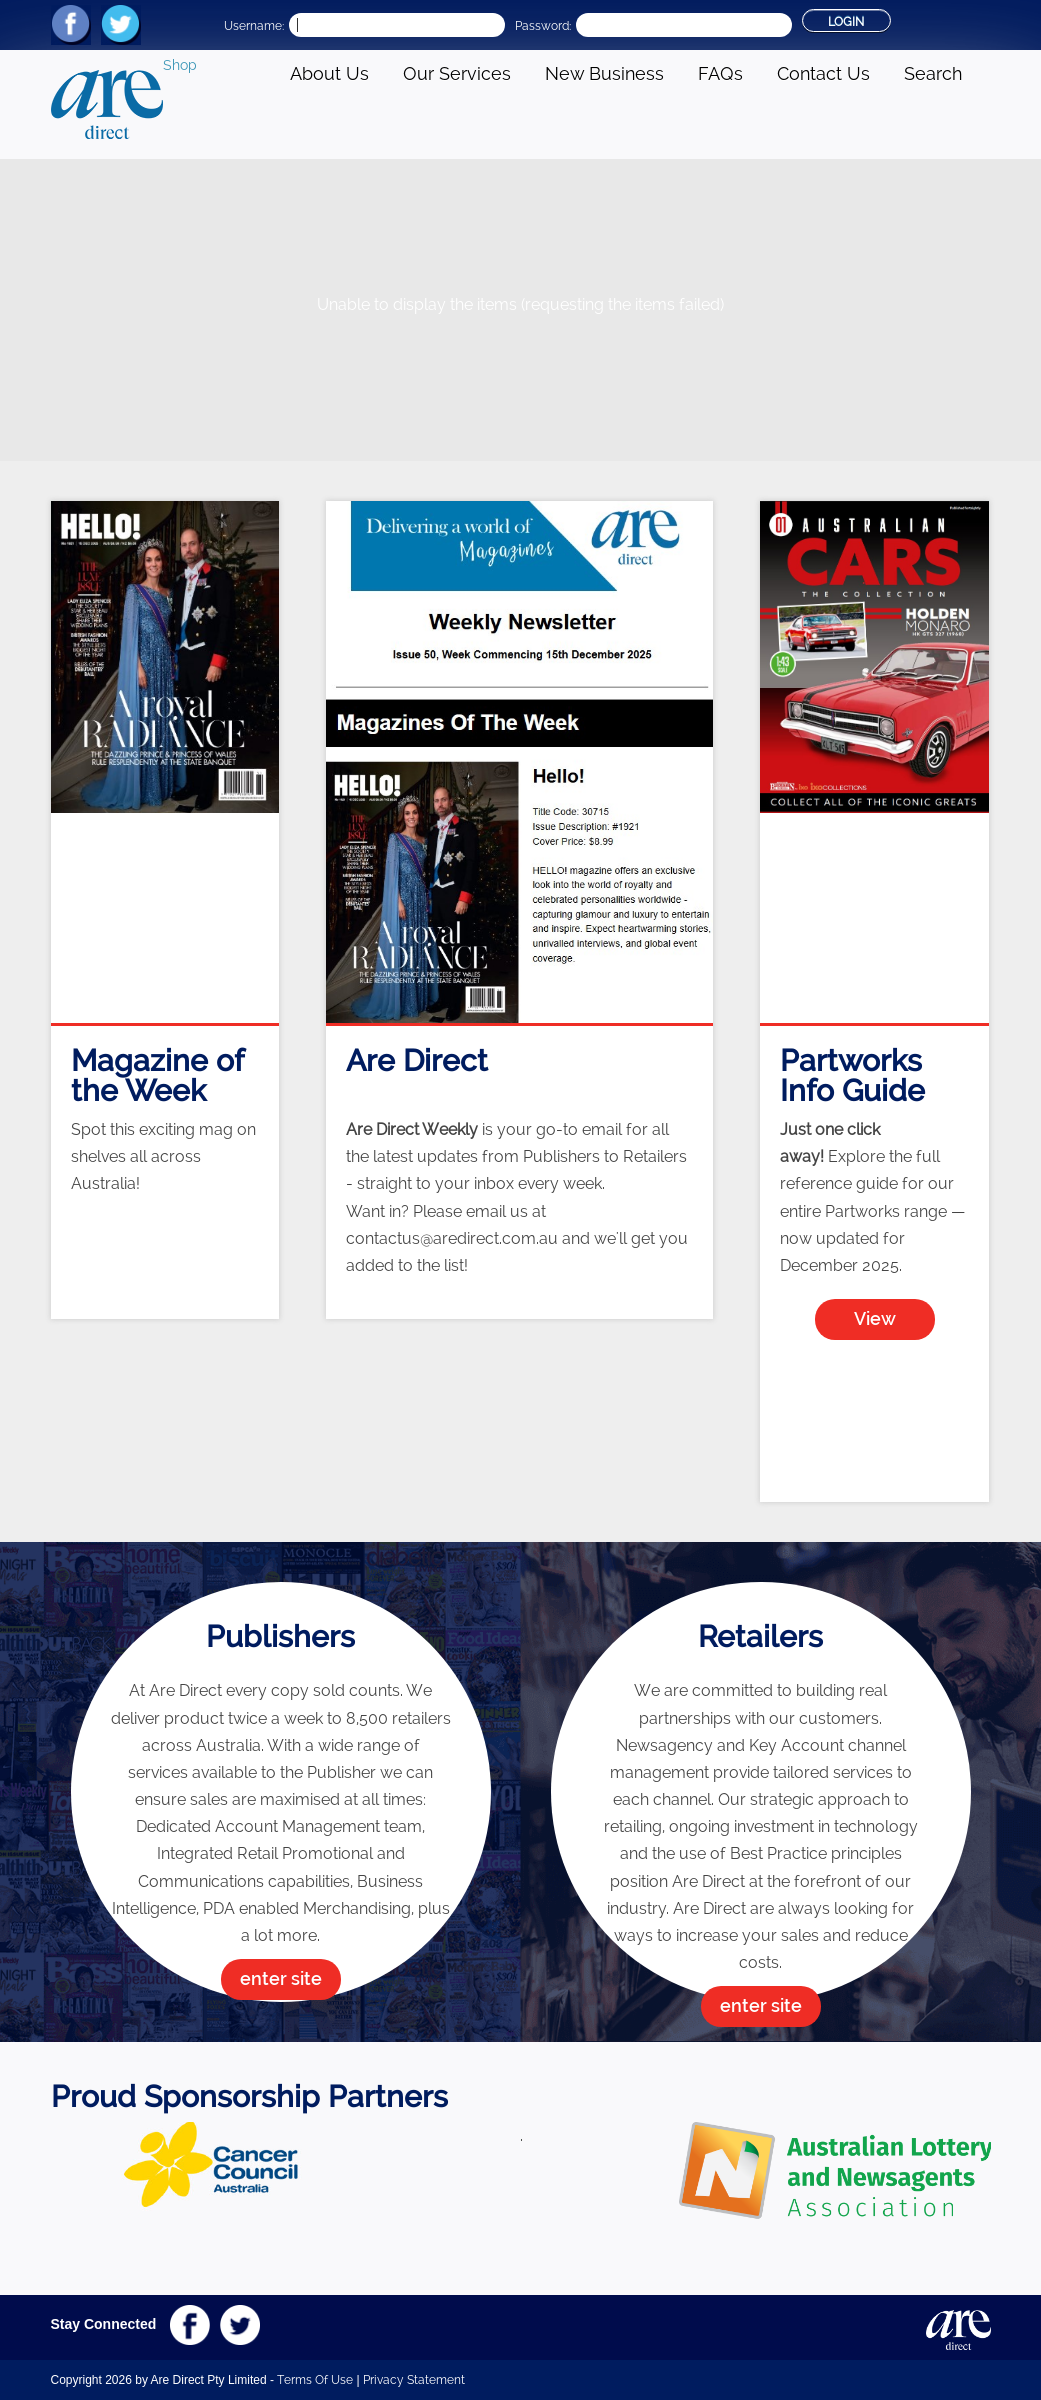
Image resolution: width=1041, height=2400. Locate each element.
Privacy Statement (414, 2380)
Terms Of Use (315, 2380)
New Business (604, 73)
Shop (180, 65)
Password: (543, 26)
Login (846, 22)
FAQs (720, 73)
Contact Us (823, 73)
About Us (329, 73)
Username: (254, 26)
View (875, 1318)
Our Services (457, 73)
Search (933, 73)
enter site (281, 1978)
